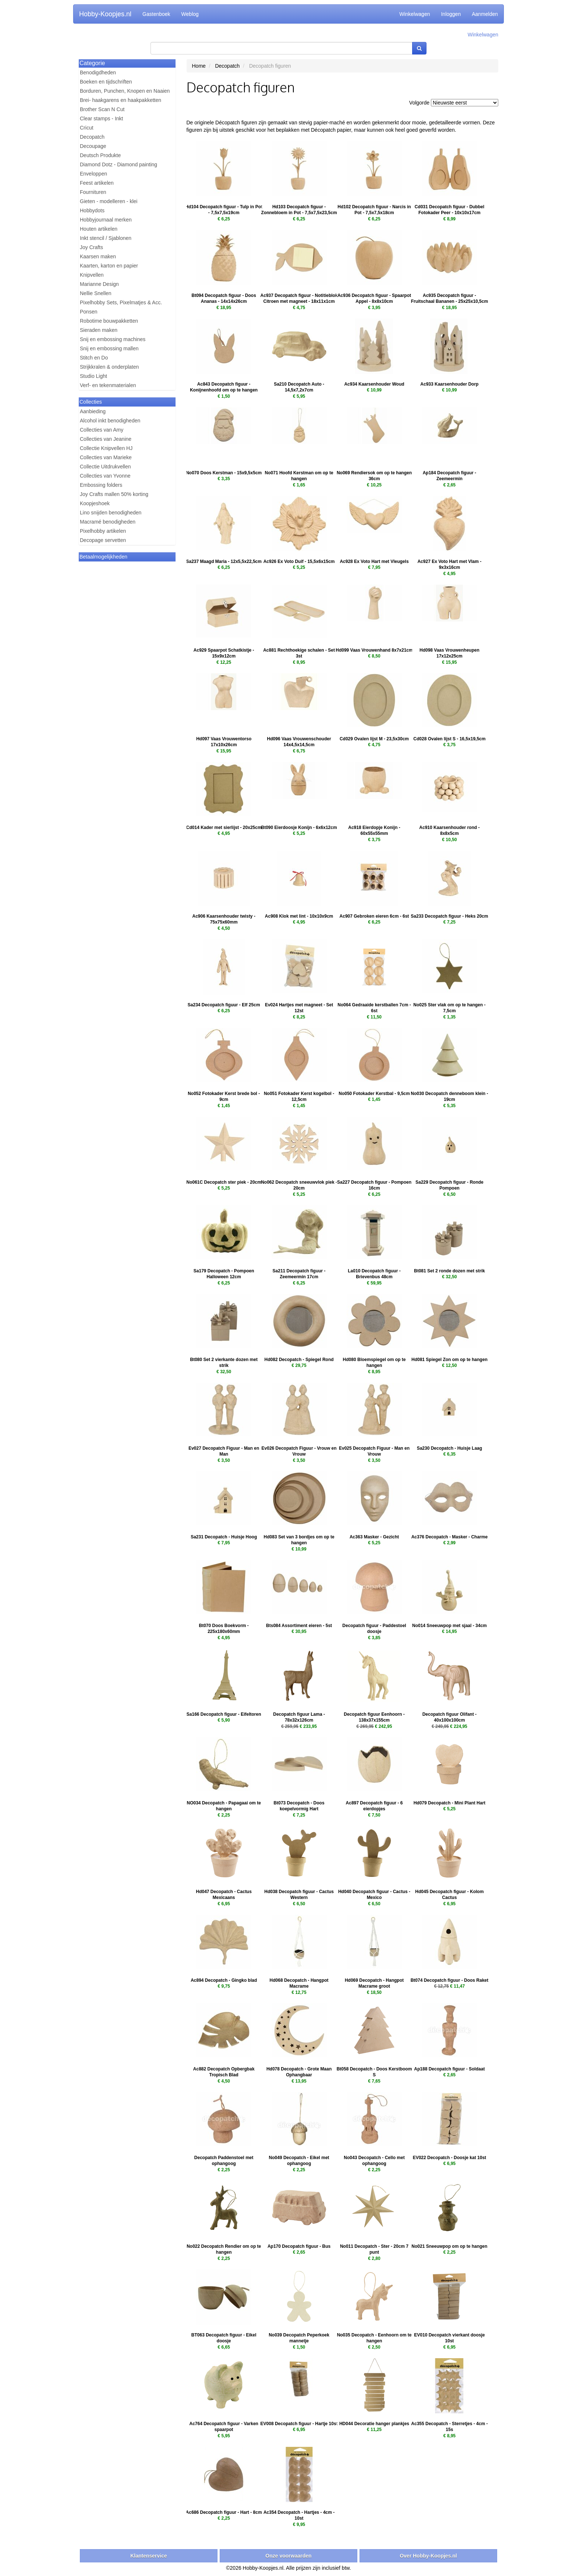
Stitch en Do (94, 358)
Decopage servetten (103, 540)
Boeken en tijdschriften (106, 82)
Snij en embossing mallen (109, 348)
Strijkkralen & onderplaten (109, 367)
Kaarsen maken (98, 256)
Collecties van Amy (101, 430)
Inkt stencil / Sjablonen (105, 238)
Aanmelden (485, 14)
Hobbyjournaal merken (106, 220)
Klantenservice (148, 2556)
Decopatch (92, 137)
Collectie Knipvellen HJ (106, 448)
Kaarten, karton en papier (109, 266)
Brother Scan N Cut (102, 109)
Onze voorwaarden (288, 2556)
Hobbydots (92, 210)
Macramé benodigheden (107, 522)
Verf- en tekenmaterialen (108, 385)
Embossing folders (101, 485)
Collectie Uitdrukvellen (105, 467)
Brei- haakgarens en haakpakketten (120, 100)
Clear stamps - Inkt (101, 118)
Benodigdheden (98, 72)
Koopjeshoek (95, 503)
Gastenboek (156, 14)
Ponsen (88, 312)
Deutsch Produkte (100, 155)
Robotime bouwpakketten (109, 321)
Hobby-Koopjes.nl (105, 14)
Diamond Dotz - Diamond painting (118, 164)
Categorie (92, 63)
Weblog (190, 14)
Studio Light (93, 376)
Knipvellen (92, 275)
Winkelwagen (414, 14)
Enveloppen (93, 174)
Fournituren (93, 192)
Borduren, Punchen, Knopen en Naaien (125, 91)
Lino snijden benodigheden (110, 512)
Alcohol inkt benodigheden (110, 421)
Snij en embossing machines (112, 339)
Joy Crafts (91, 247)
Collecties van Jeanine (105, 439)
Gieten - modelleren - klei (108, 201)
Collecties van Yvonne (105, 476)
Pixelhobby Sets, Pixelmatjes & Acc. (121, 302)
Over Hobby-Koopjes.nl (428, 2556)
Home (199, 66)
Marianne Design (99, 284)
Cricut (86, 128)
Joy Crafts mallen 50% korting (114, 494)
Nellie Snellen (95, 293)
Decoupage (93, 146)
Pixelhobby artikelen (103, 531)
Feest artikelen (97, 183)
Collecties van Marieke (106, 457)
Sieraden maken (98, 330)
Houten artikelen (98, 229)
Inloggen (451, 14)
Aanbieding (93, 411)
